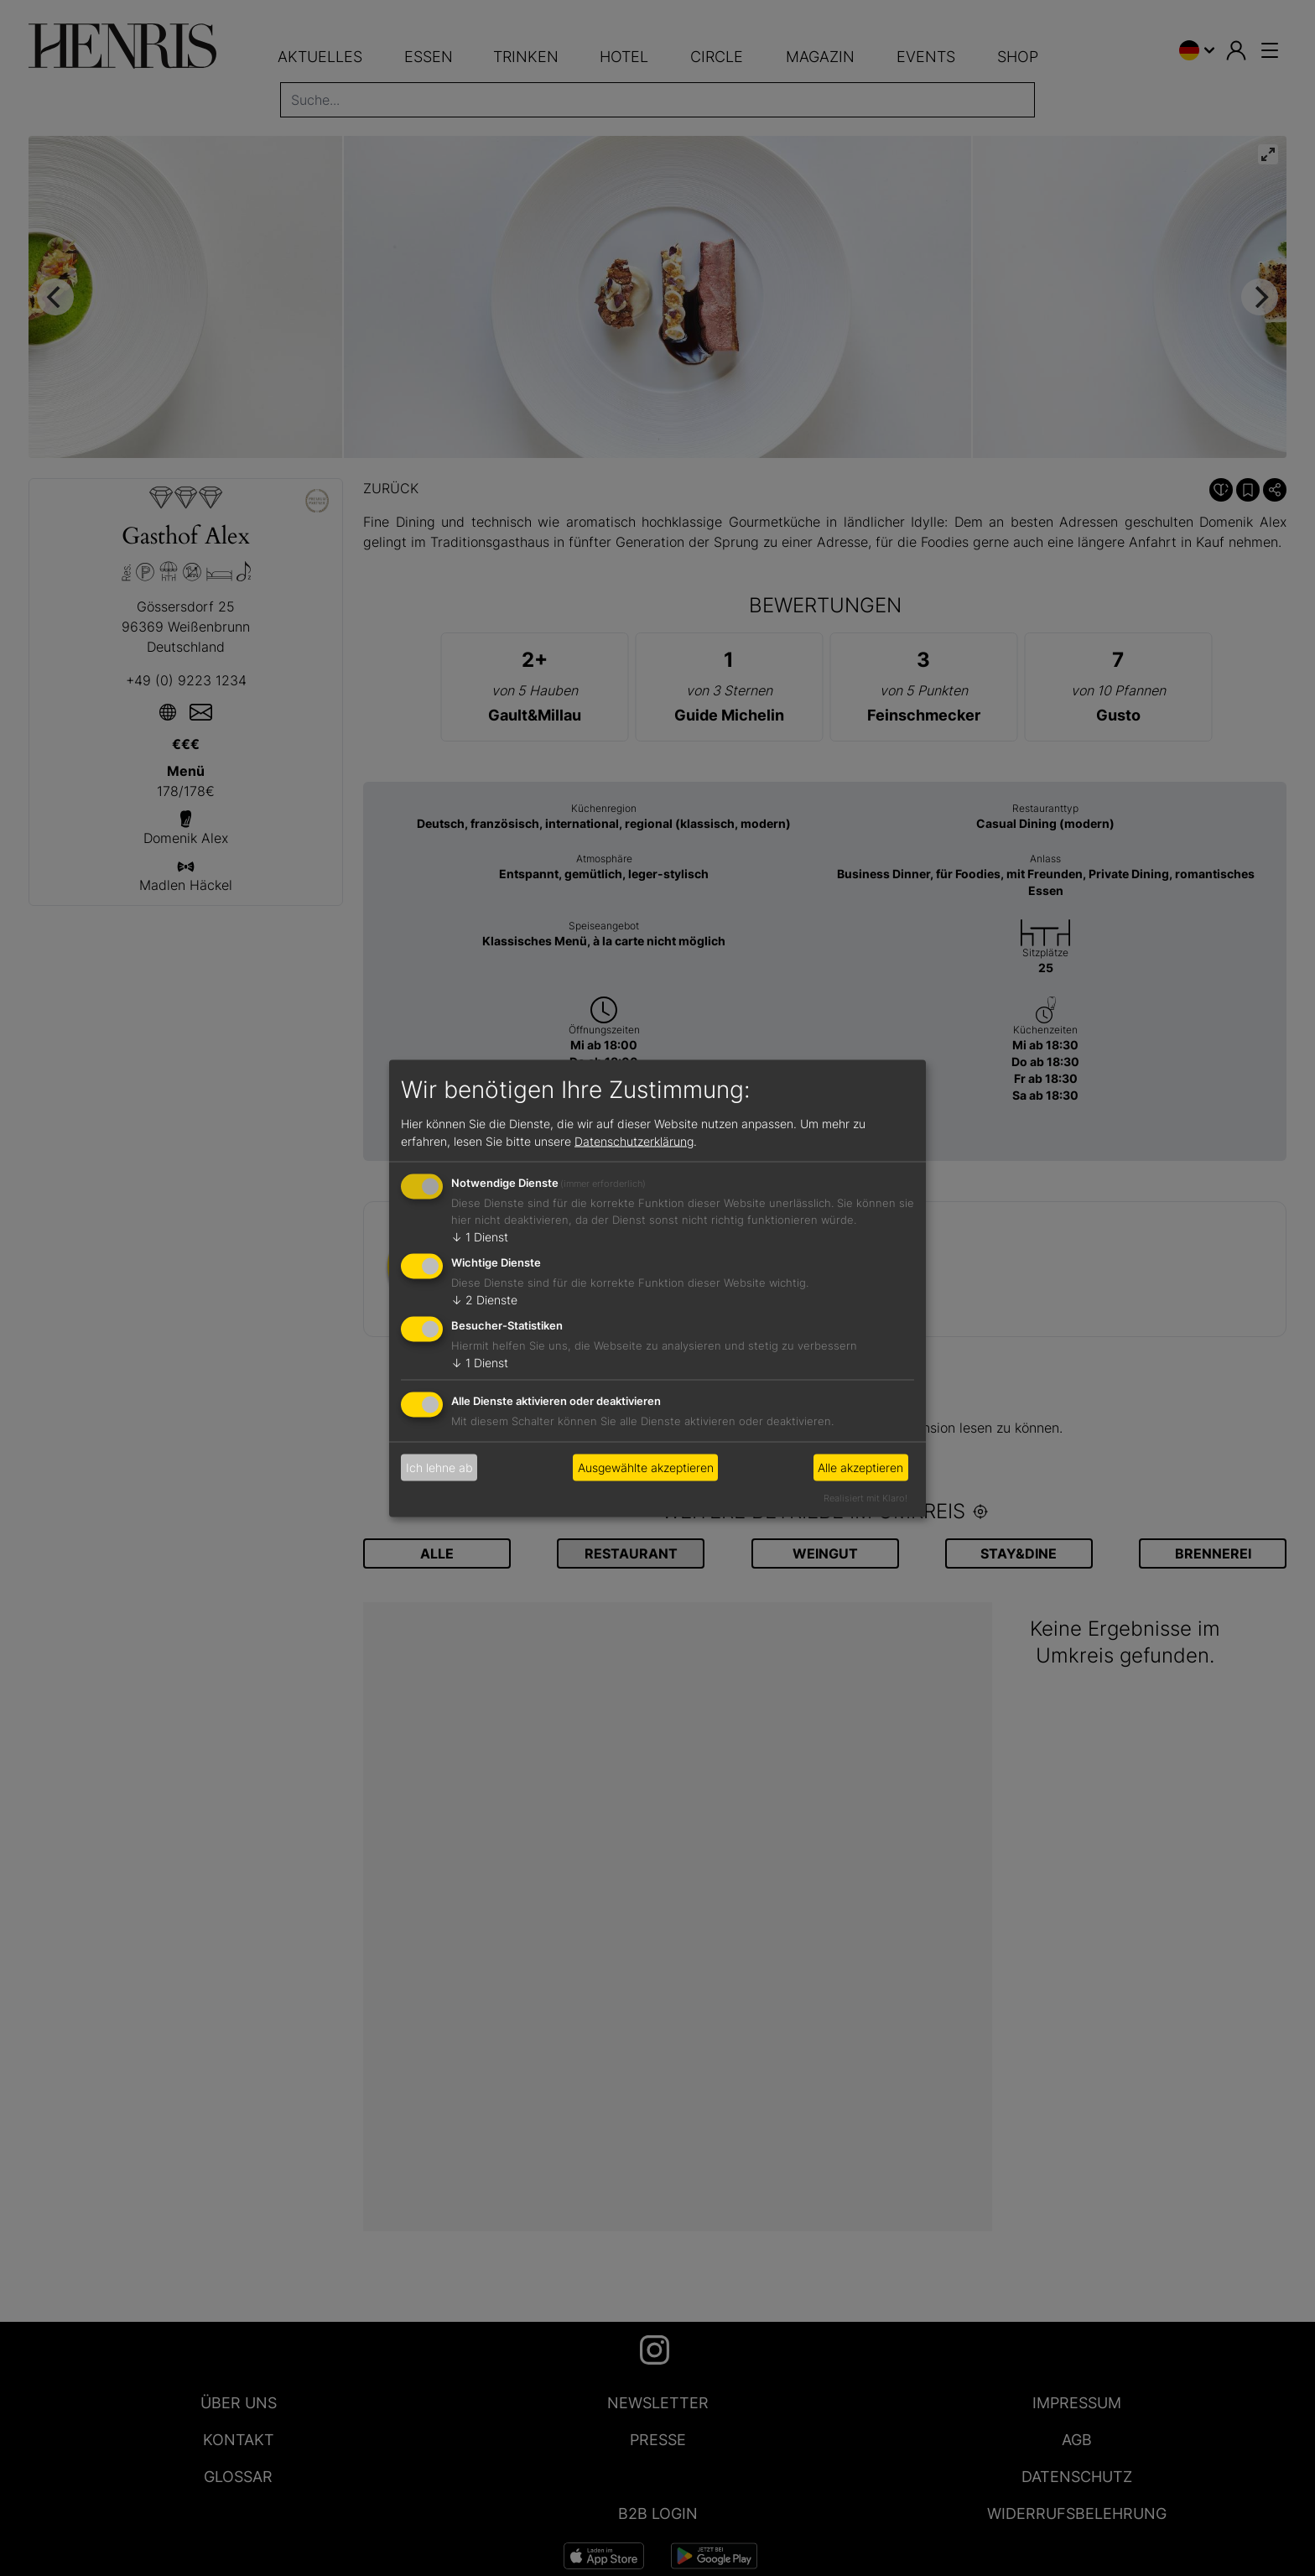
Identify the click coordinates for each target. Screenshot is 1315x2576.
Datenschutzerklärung (634, 1141)
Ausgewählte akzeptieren (646, 1467)
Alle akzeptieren (860, 1467)
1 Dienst (479, 1237)
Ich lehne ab (439, 1467)
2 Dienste (484, 1300)
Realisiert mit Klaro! (865, 1497)
